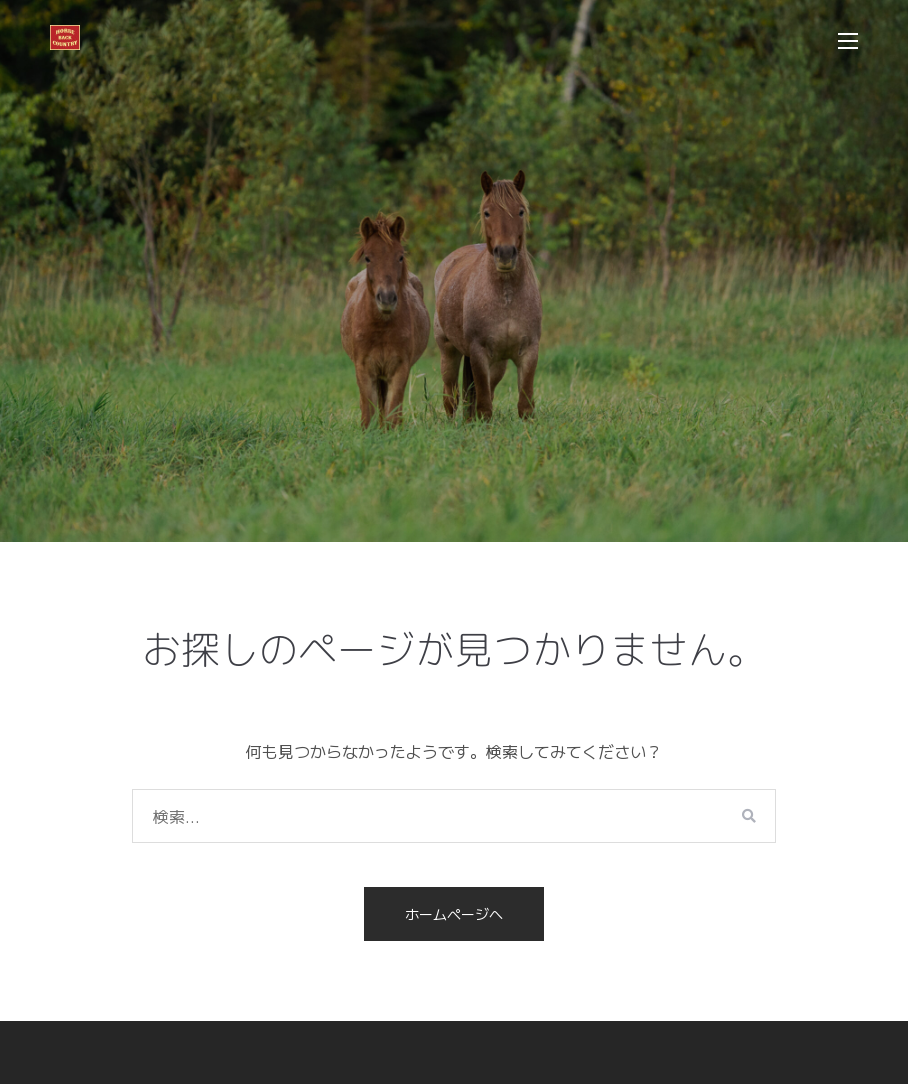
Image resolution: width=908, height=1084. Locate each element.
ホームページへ (454, 914)
